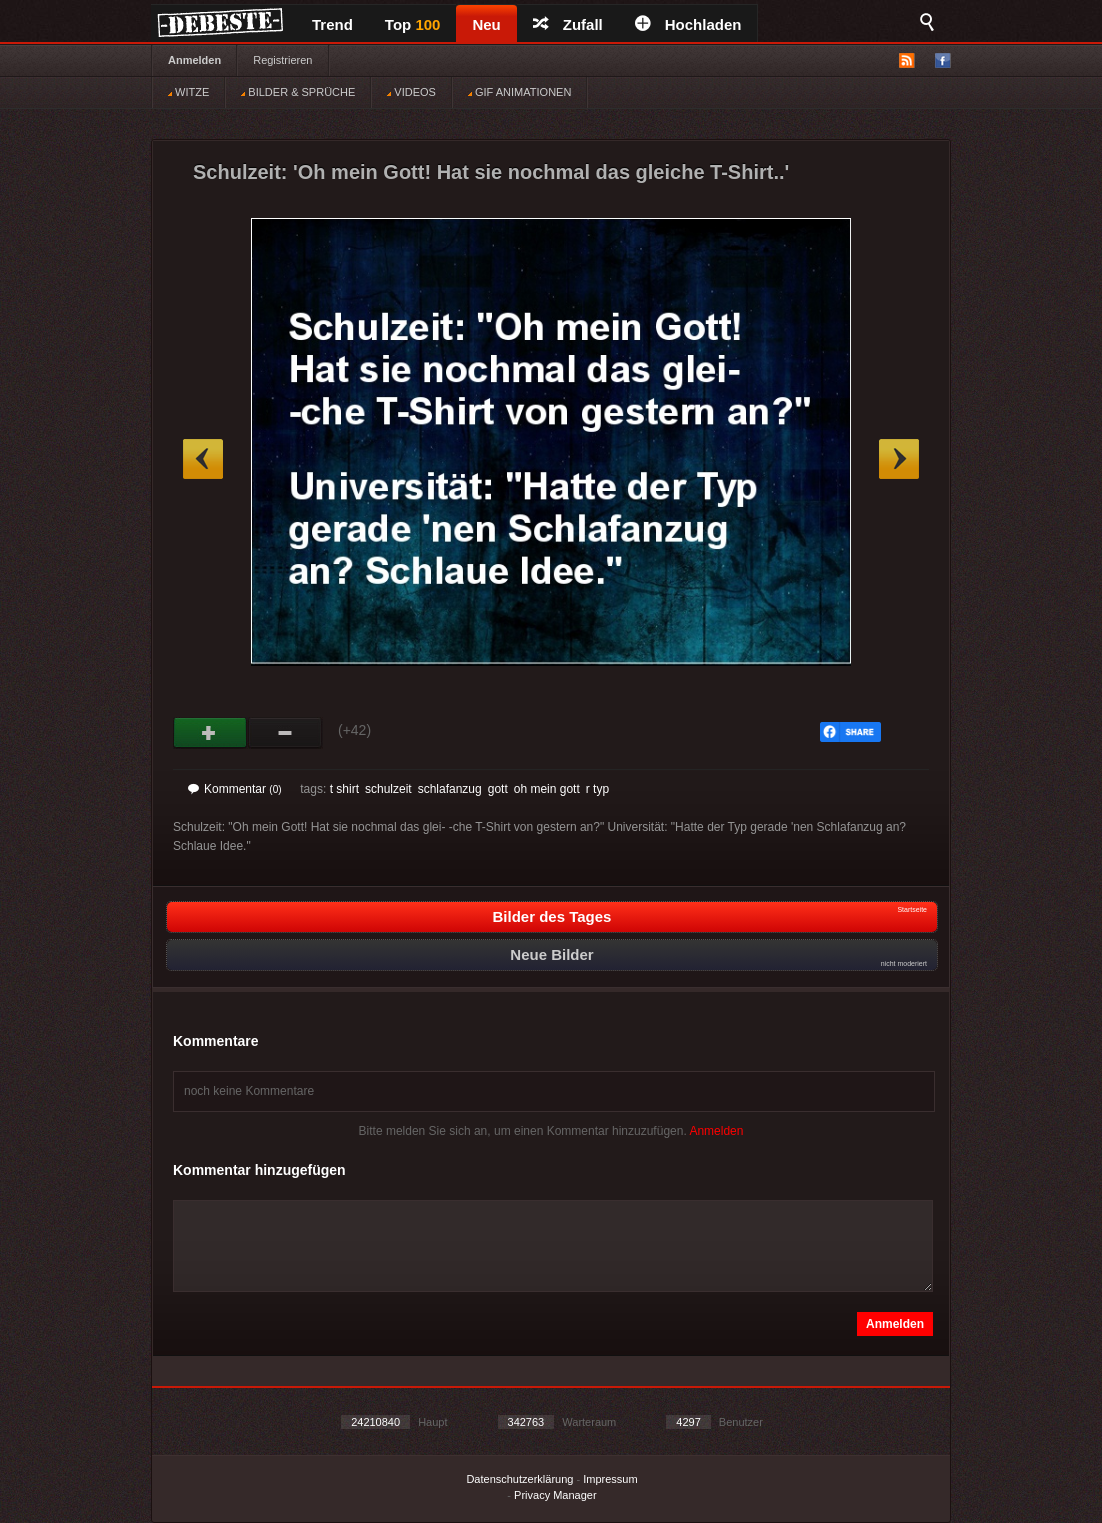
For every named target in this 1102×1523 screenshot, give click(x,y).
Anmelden (194, 60)
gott (498, 789)
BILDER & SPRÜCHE (298, 92)
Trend (332, 24)
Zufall (568, 24)
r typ (597, 789)
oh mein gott (547, 789)
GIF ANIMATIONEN (519, 92)
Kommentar (235, 789)
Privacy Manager (555, 1495)
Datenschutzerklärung (519, 1479)
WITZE (188, 92)
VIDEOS (411, 92)
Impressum (610, 1479)
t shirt (344, 789)
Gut (210, 733)
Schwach (285, 733)
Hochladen (688, 24)
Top (413, 24)
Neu (486, 24)
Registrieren (282, 60)
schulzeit (388, 789)
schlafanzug (450, 789)
